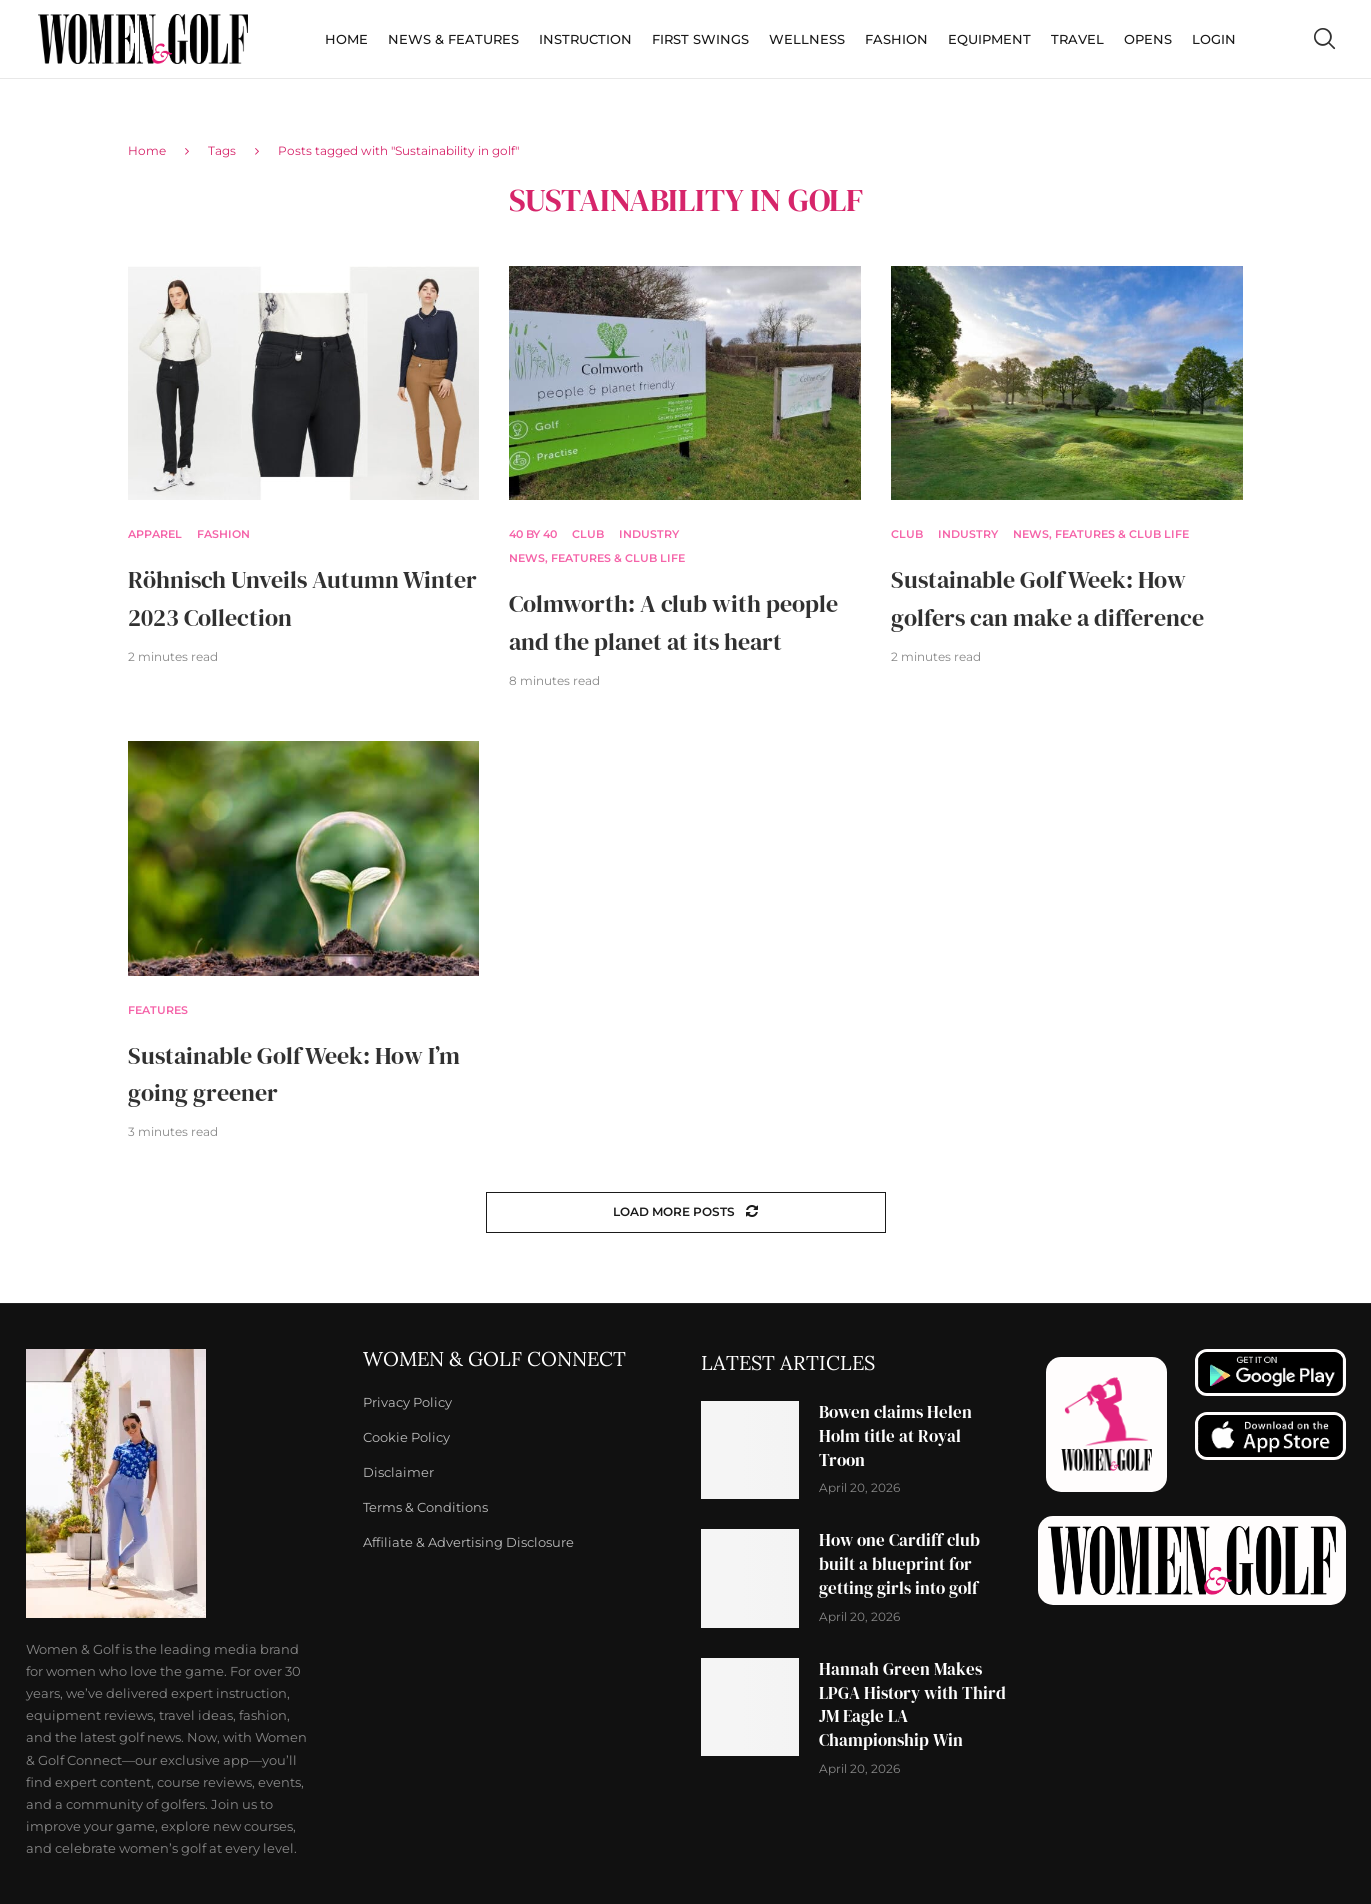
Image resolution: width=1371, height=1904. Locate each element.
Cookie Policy (406, 1437)
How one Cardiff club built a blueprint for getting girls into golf (899, 1564)
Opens (1148, 39)
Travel (1077, 39)
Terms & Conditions (425, 1507)
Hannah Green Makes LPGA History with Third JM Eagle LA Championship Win (912, 1704)
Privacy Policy (407, 1402)
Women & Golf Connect (494, 1359)
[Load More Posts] (686, 1212)
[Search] (1324, 39)
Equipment (989, 39)
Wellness (807, 39)
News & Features (453, 39)
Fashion (896, 39)
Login (1214, 39)
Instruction (585, 39)
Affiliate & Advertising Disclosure (468, 1542)
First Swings (700, 39)
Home (346, 39)
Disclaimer (398, 1472)
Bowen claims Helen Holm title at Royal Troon (895, 1436)
